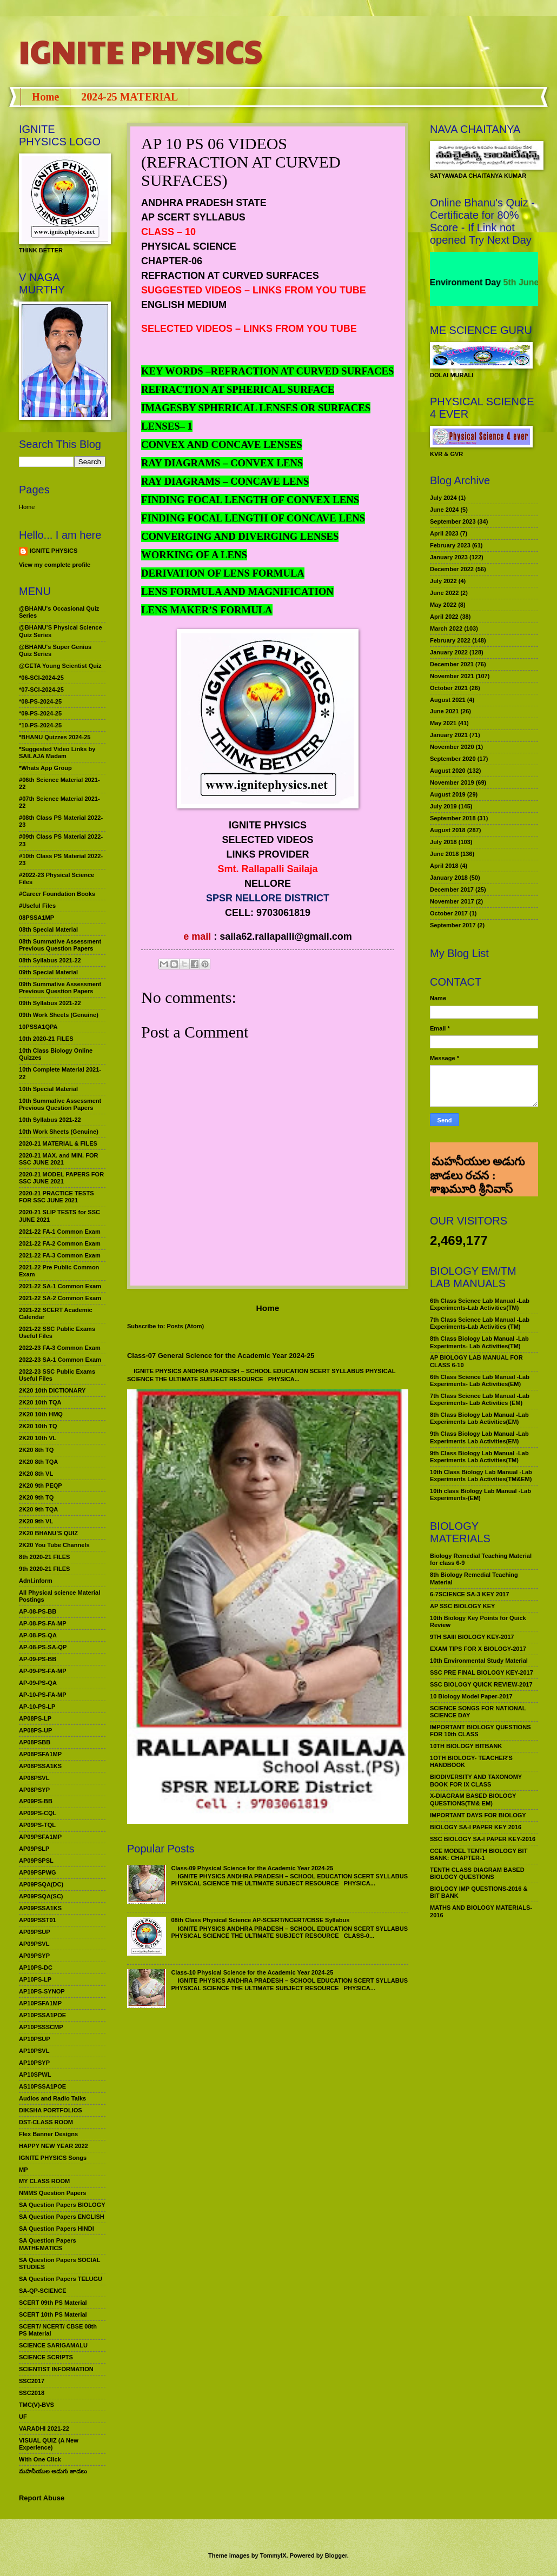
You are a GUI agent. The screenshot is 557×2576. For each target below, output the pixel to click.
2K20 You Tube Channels (54, 1545)
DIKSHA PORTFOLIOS (50, 2110)
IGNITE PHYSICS (140, 50)
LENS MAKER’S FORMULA (207, 609)
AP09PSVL (34, 1944)
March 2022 (446, 628)
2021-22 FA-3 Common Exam (60, 1255)
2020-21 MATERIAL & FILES (58, 1143)
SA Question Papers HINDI (56, 2228)
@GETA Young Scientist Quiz (60, 666)
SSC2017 (31, 2381)
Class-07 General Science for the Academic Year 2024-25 (221, 1355)
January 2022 (449, 652)
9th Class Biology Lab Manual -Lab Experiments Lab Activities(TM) (479, 1456)
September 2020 (453, 758)
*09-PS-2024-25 (40, 713)
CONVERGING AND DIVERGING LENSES (240, 536)
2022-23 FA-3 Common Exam (60, 1347)
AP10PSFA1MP (40, 2003)
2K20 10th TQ (38, 1426)
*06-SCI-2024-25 (41, 677)
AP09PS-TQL (37, 1825)
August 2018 (448, 830)
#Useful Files (37, 905)
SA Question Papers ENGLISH (61, 2216)
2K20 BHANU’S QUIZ (48, 1533)
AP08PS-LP (35, 1718)
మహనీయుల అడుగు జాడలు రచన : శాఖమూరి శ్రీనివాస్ (477, 1156)
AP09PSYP (34, 1955)
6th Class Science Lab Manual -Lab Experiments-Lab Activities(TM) (479, 1304)
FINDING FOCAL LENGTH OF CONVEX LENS (250, 499)
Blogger (336, 2555)
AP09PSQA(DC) (41, 1884)
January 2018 (449, 877)
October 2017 (449, 913)
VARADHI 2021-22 (44, 2428)
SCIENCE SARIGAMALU (53, 2345)
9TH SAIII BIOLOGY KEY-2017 (472, 1637)
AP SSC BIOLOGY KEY (462, 1606)
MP (23, 2169)
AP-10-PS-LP (37, 1706)
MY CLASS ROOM (44, 2181)
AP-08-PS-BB (37, 1611)
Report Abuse (41, 2498)
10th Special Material (48, 1089)
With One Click (40, 2459)
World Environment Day (470, 282)
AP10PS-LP (35, 1979)
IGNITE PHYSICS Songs (53, 2158)
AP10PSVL (34, 2051)
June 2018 (444, 854)
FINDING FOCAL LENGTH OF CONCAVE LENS (253, 518)
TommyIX (273, 2555)
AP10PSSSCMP (41, 2027)
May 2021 (443, 723)
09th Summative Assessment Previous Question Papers (60, 987)
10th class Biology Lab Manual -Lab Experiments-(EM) (480, 1494)
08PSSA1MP (36, 917)
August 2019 (448, 794)
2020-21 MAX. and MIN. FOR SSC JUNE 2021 (58, 1159)
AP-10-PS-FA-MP (43, 1694)
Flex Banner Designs (48, 2134)
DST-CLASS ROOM (46, 2122)
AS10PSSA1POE (42, 2086)
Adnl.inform (35, 1580)
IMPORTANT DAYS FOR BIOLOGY (478, 1815)
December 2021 (452, 664)
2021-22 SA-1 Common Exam (60, 1286)
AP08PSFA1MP (40, 1754)
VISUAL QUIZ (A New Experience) (48, 2444)
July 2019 (443, 806)
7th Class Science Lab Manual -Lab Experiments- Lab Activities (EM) (479, 1399)
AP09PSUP (34, 1932)
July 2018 (443, 842)
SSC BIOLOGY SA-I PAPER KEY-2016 (482, 1839)
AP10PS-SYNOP (42, 1991)
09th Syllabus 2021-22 (50, 1003)
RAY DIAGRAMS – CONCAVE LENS (225, 481)
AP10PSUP (34, 2039)
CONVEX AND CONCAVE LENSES (221, 444)
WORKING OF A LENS (194, 554)
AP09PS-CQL (37, 1813)
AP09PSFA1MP (40, 1837)
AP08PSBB (34, 1742)
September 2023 (453, 521)
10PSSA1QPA (38, 1026)
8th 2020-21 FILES (44, 1557)
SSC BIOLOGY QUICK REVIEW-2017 (481, 1684)
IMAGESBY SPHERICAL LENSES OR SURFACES (255, 407)
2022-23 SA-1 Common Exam (60, 1359)
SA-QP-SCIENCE (43, 2290)
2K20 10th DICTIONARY (52, 1390)
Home (45, 97)
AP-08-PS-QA (38, 1635)
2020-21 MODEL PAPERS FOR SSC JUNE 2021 (61, 1178)
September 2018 (453, 818)
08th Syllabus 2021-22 (50, 960)
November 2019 (452, 782)
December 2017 (452, 889)
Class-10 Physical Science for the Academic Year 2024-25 (252, 1972)
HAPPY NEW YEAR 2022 (53, 2146)
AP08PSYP (34, 1790)
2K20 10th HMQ (41, 1414)
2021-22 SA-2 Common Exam (60, 1298)
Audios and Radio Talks (52, 2098)
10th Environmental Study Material (479, 1660)
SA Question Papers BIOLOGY (62, 2205)
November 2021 (452, 676)
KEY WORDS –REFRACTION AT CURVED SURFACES (267, 371)
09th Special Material (48, 972)
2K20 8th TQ (36, 1450)
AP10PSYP (34, 2062)
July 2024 (443, 497)
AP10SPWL (35, 2074)
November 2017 (452, 901)
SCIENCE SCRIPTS (46, 2357)
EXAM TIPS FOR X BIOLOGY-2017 (478, 1648)
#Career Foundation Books (57, 894)
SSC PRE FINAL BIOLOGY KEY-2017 (481, 1672)
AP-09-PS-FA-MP (43, 1671)
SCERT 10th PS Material (53, 2314)
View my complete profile (54, 564)
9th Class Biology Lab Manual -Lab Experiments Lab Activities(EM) (479, 1437)
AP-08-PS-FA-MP (43, 1623)
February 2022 (450, 640)
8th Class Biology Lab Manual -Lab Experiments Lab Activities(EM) (479, 1418)
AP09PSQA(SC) (41, 1896)
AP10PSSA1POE (42, 2015)
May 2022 (443, 604)
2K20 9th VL (36, 1521)
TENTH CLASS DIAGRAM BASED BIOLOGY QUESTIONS (477, 1873)
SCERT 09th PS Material (53, 2302)
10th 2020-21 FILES (46, 1038)
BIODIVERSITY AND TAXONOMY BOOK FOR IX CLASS (476, 1780)
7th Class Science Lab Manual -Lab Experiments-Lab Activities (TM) (479, 1323)
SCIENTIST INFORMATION (56, 2369)
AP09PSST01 (37, 1920)
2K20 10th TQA (40, 1402)
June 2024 (444, 509)
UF (23, 2416)
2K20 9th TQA (38, 1509)
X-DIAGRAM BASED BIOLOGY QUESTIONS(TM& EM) (473, 1799)
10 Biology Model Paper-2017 (471, 1696)
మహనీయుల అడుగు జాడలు (53, 2471)
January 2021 (449, 735)
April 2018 (444, 865)
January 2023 (449, 557)
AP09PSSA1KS (40, 1908)
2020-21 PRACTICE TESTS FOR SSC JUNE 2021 (56, 1196)
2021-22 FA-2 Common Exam (60, 1243)
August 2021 (448, 700)
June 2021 (444, 711)
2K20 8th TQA (38, 1461)
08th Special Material (48, 929)
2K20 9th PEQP (40, 1485)
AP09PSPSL (36, 1860)
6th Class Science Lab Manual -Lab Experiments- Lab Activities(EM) (479, 1380)
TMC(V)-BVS (36, 2404)
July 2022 (443, 581)
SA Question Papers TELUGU (60, 2279)
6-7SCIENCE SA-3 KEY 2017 (469, 1594)
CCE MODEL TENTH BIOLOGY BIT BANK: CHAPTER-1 (478, 1854)
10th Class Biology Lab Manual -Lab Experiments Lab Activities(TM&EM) (481, 1475)
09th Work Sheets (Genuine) (58, 1015)
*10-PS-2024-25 (40, 725)
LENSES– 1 (167, 426)
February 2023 (450, 545)
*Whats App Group (45, 768)
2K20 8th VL (36, 1473)
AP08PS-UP (35, 1730)
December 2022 (452, 569)
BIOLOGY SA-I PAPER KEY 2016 (475, 1827)
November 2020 (452, 747)
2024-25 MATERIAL (129, 97)
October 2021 (449, 688)
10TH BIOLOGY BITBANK (466, 1746)
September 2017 (453, 925)
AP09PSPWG (37, 1872)
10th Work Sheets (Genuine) (58, 1131)
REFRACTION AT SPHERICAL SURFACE (237, 389)
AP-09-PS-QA (38, 1683)
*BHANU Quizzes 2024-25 (54, 737)
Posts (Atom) (185, 1326)
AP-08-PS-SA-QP (43, 1647)
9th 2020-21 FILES (44, 1568)
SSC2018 (31, 2393)
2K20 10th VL (37, 1438)
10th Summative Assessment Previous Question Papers (60, 1104)
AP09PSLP (34, 1848)
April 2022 (444, 616)
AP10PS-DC (35, 1967)
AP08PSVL (34, 1778)
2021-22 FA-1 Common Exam (60, 1231)
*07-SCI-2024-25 (41, 689)
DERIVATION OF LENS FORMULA (222, 573)
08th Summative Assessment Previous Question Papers (60, 945)
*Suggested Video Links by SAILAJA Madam (57, 752)
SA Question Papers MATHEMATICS (47, 2244)
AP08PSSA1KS (40, 1766)
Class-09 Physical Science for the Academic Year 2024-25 (252, 1868)
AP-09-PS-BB (37, 1659)
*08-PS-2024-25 (40, 701)
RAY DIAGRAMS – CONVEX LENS (222, 463)
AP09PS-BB (35, 1801)
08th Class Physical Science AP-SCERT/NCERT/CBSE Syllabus (260, 1920)
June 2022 (444, 593)
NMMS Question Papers (52, 2193)
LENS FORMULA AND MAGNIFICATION (237, 591)
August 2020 (448, 770)
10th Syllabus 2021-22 (50, 1119)
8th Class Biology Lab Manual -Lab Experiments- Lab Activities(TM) (479, 1342)
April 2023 (444, 533)
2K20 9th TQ (36, 1497)
